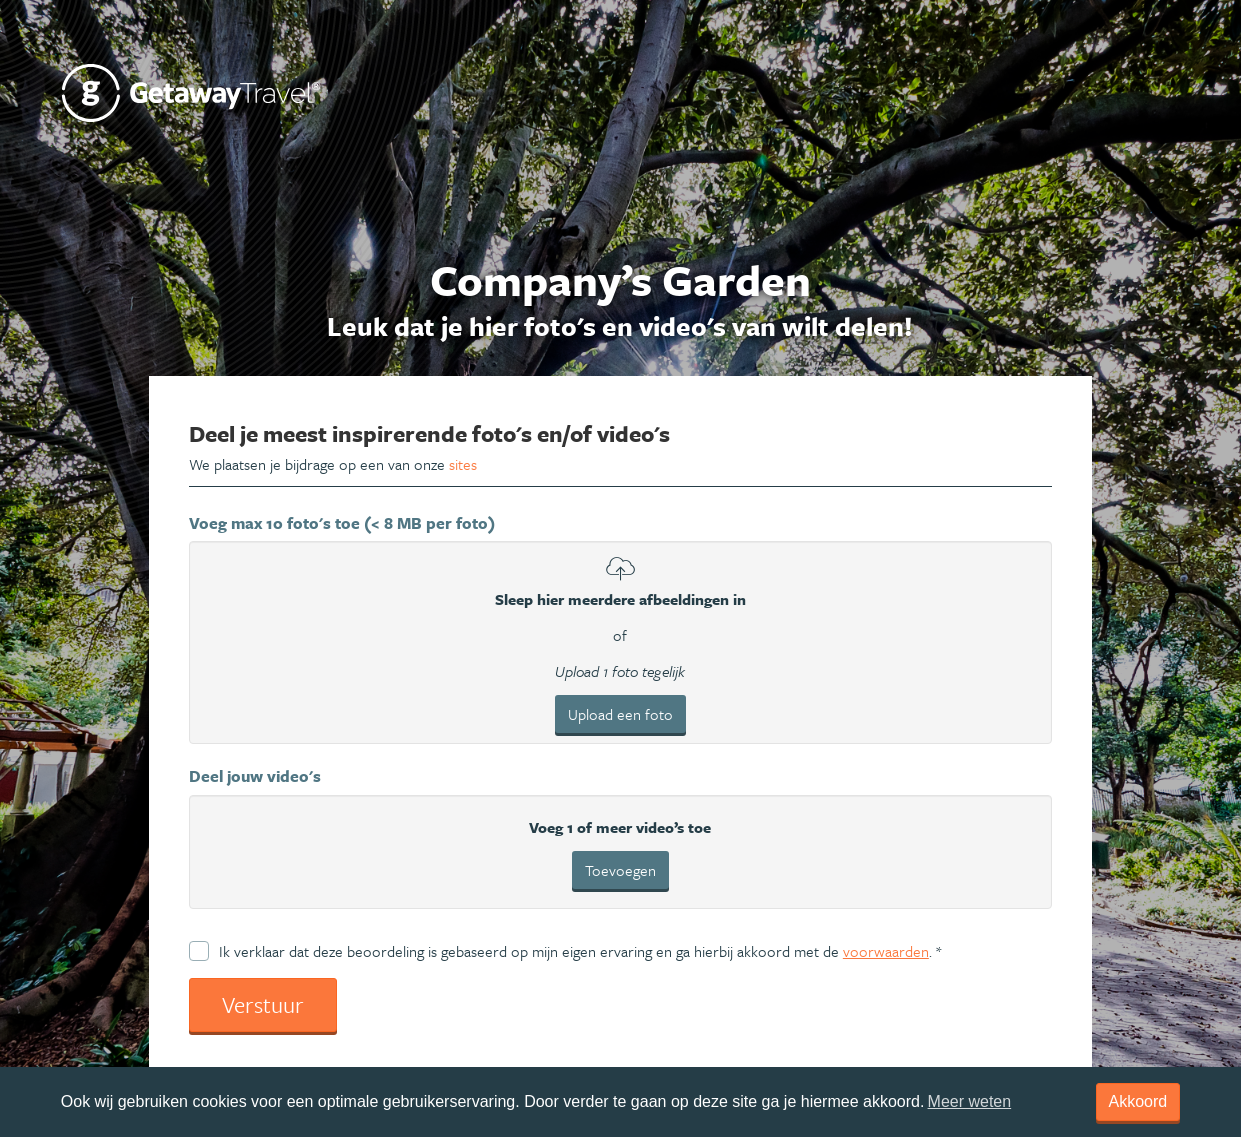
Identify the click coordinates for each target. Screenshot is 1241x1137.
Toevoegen (620, 870)
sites (463, 464)
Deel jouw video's (255, 776)
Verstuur (263, 1004)
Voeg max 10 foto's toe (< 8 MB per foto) (342, 523)
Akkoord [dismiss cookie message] (1138, 1101)
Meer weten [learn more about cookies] (970, 1101)
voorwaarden (886, 951)
